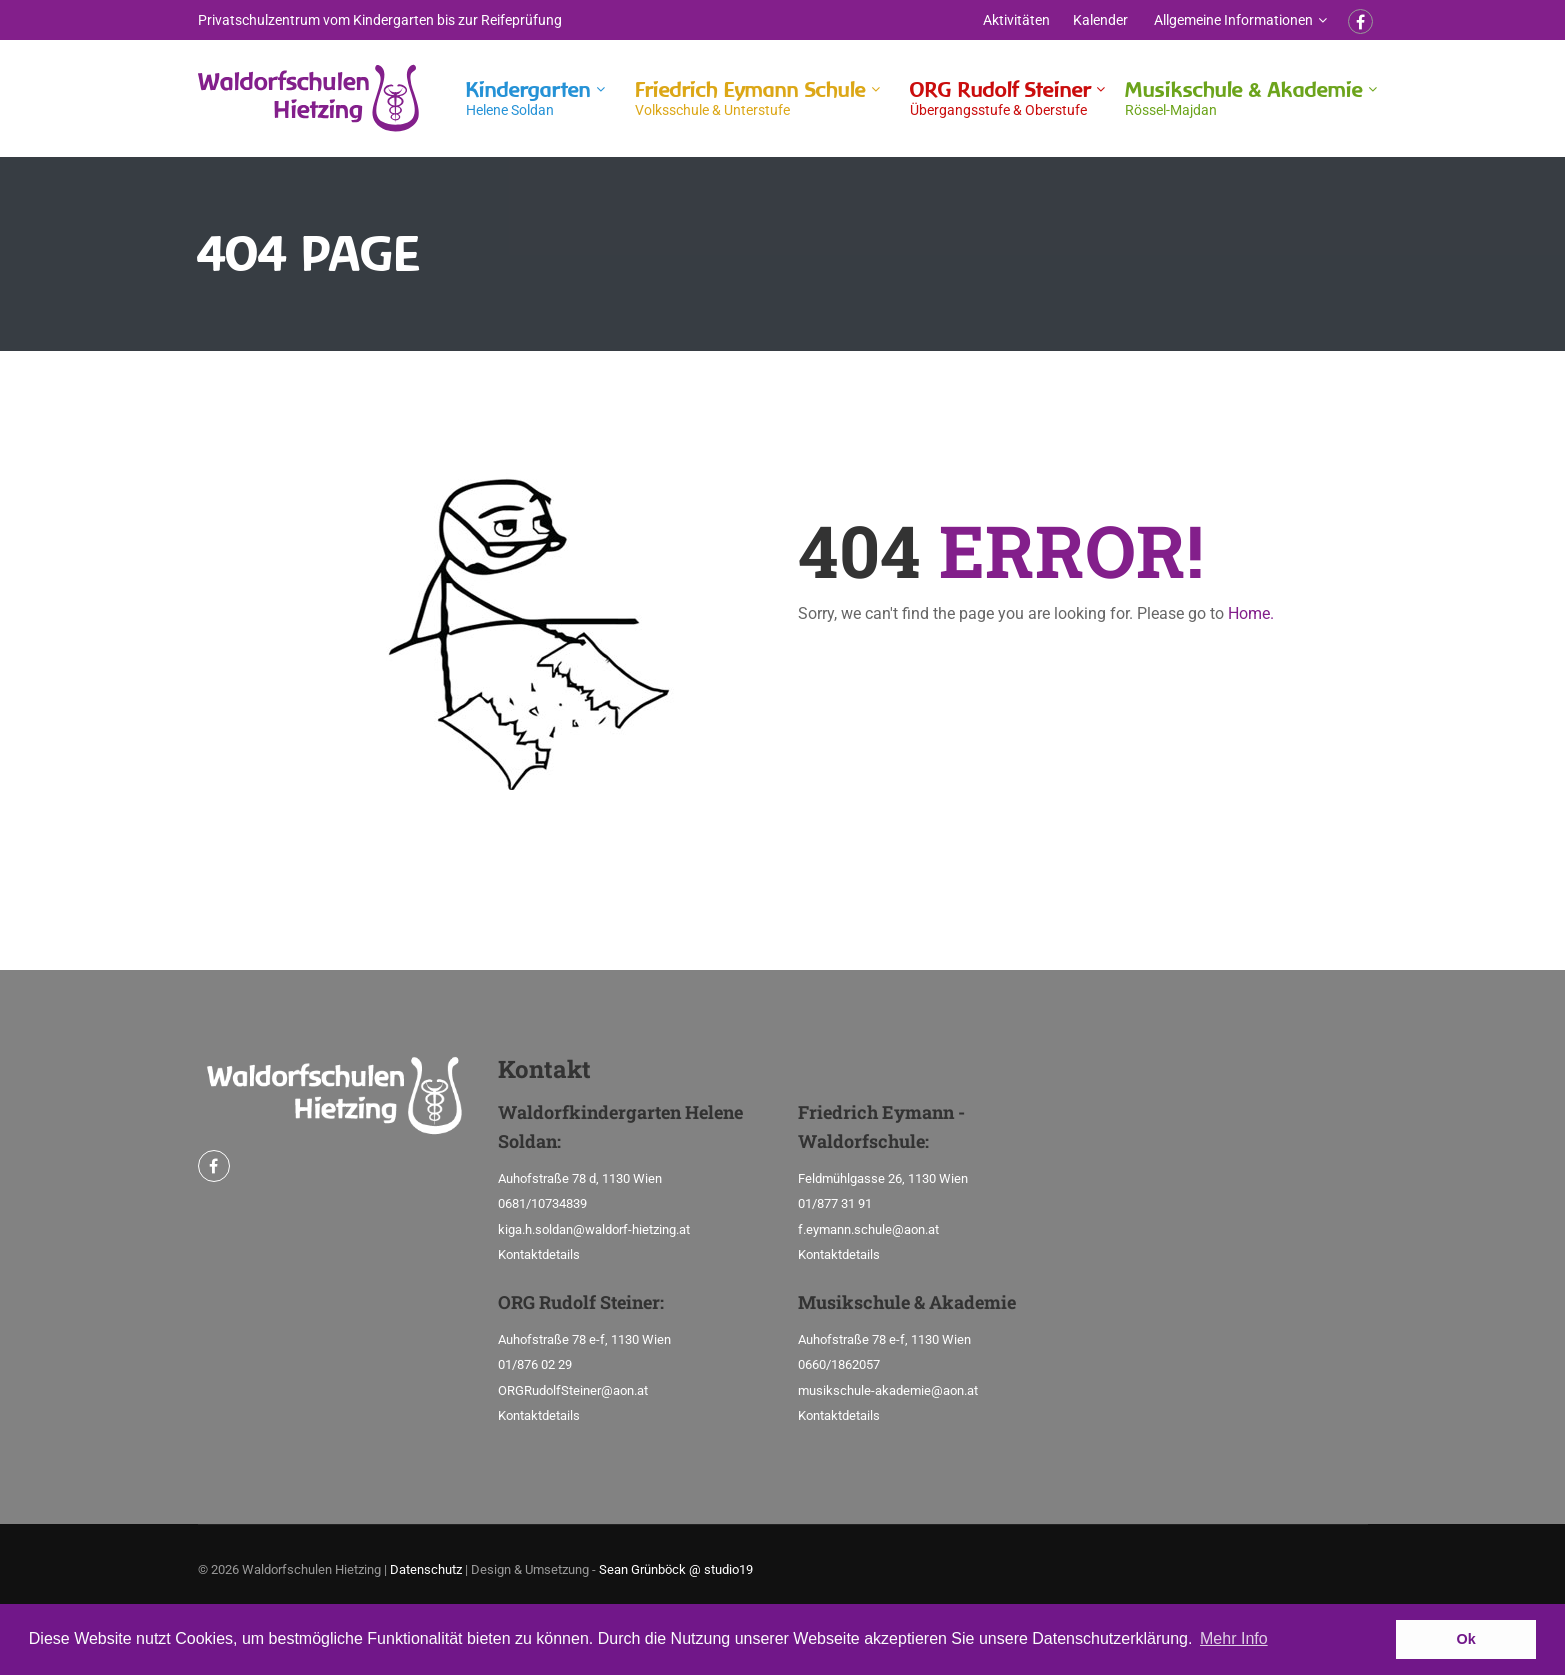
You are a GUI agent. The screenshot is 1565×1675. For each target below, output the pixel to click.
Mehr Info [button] (1234, 1638)
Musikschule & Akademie (1244, 98)
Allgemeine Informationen (1233, 20)
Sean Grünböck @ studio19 (676, 1569)
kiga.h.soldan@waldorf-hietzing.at (594, 1229)
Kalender (1100, 20)
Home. (1251, 613)
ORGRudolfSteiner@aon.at (573, 1390)
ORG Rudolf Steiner (1000, 98)
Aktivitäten (1016, 20)
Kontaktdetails (539, 1254)
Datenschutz (426, 1569)
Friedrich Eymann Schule (750, 98)
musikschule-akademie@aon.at (888, 1390)
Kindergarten (528, 98)
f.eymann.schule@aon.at (868, 1229)
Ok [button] (1466, 1639)
